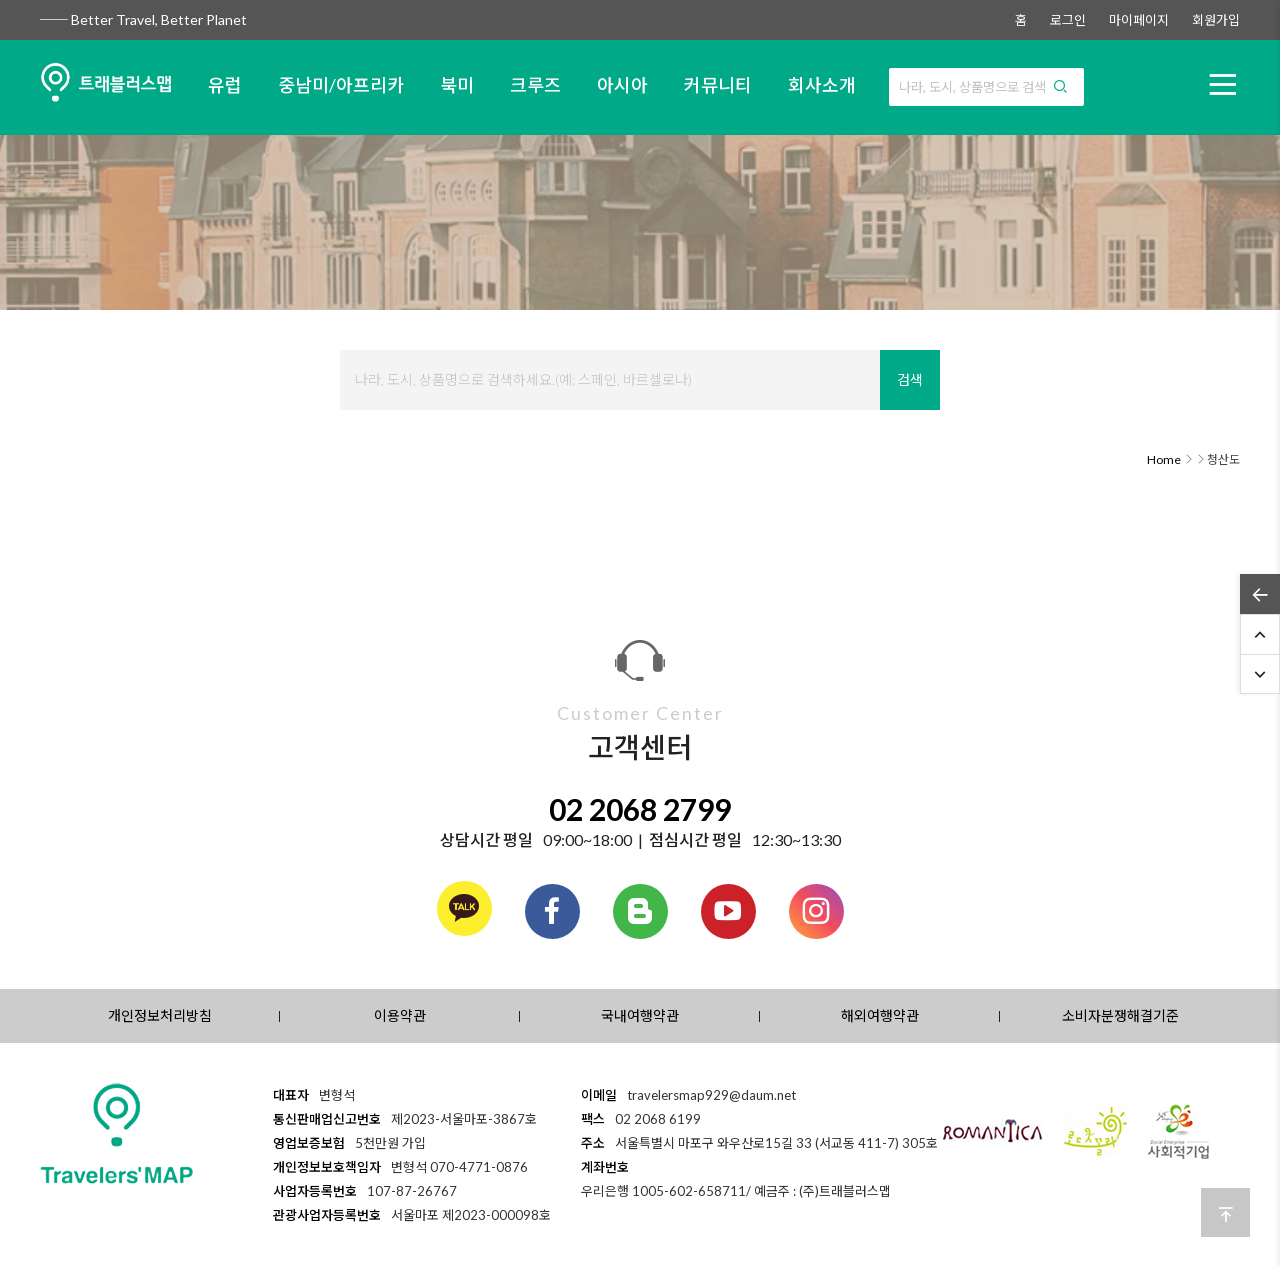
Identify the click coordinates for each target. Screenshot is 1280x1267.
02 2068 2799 (640, 809)
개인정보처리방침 (160, 1015)
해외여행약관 (880, 1015)
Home (1164, 459)
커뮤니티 (718, 85)
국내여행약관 (640, 1015)
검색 (910, 379)
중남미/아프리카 (341, 85)
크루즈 (535, 85)
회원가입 (1216, 20)
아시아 (622, 85)
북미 (457, 85)
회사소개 (822, 85)
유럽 (225, 85)
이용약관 (400, 1015)
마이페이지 (1139, 20)
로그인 (1068, 20)
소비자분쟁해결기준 (1120, 1015)
